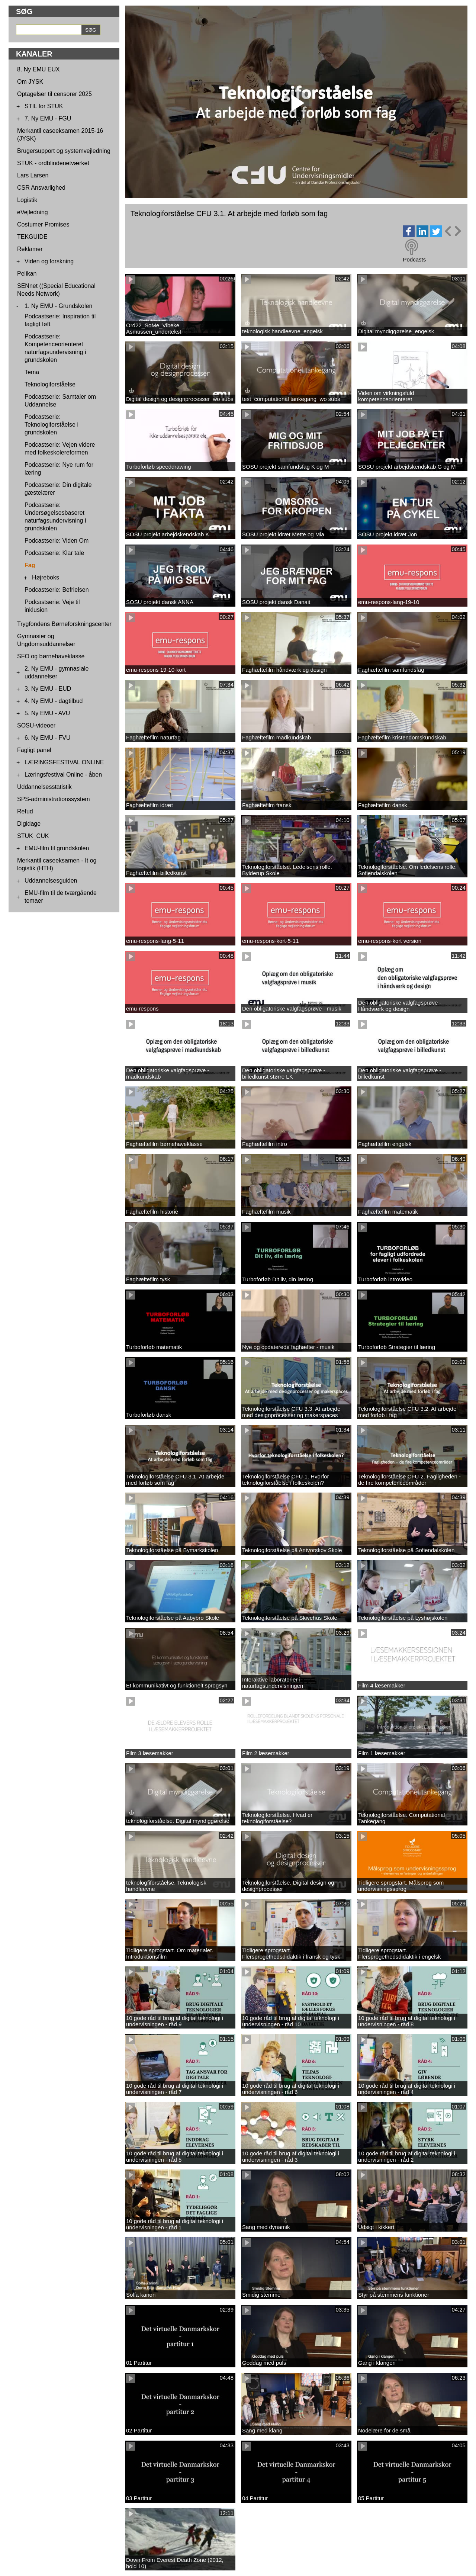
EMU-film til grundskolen (57, 848)
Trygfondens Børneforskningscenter (64, 624)
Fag (30, 565)
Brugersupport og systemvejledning (63, 151)
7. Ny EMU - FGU (48, 118)
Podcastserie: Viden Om (57, 540)
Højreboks (45, 577)
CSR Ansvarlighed (41, 187)
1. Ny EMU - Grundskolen (58, 306)
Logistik (27, 200)
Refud (25, 811)
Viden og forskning (49, 261)
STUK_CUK (33, 836)
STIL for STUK (44, 106)
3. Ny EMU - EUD (48, 688)
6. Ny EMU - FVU (48, 738)
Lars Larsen (33, 175)
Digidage (29, 823)
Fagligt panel (34, 750)
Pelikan (26, 273)
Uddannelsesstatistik (44, 787)
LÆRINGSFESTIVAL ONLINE (64, 762)
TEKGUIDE (32, 237)
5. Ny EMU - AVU (47, 713)
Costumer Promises (43, 224)
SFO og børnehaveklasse (50, 656)
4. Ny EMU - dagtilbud (54, 701)
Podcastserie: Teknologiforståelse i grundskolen (51, 425)
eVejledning (32, 212)
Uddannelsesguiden (51, 880)
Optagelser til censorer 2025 (54, 94)
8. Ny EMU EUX (38, 69)
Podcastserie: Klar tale (54, 553)
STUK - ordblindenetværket (53, 163)
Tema (32, 372)
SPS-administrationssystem (53, 799)
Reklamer (29, 249)
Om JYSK (30, 81)
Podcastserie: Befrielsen (57, 590)
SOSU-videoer (36, 725)
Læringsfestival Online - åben (63, 774)
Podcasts (414, 259)
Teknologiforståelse (50, 384)
